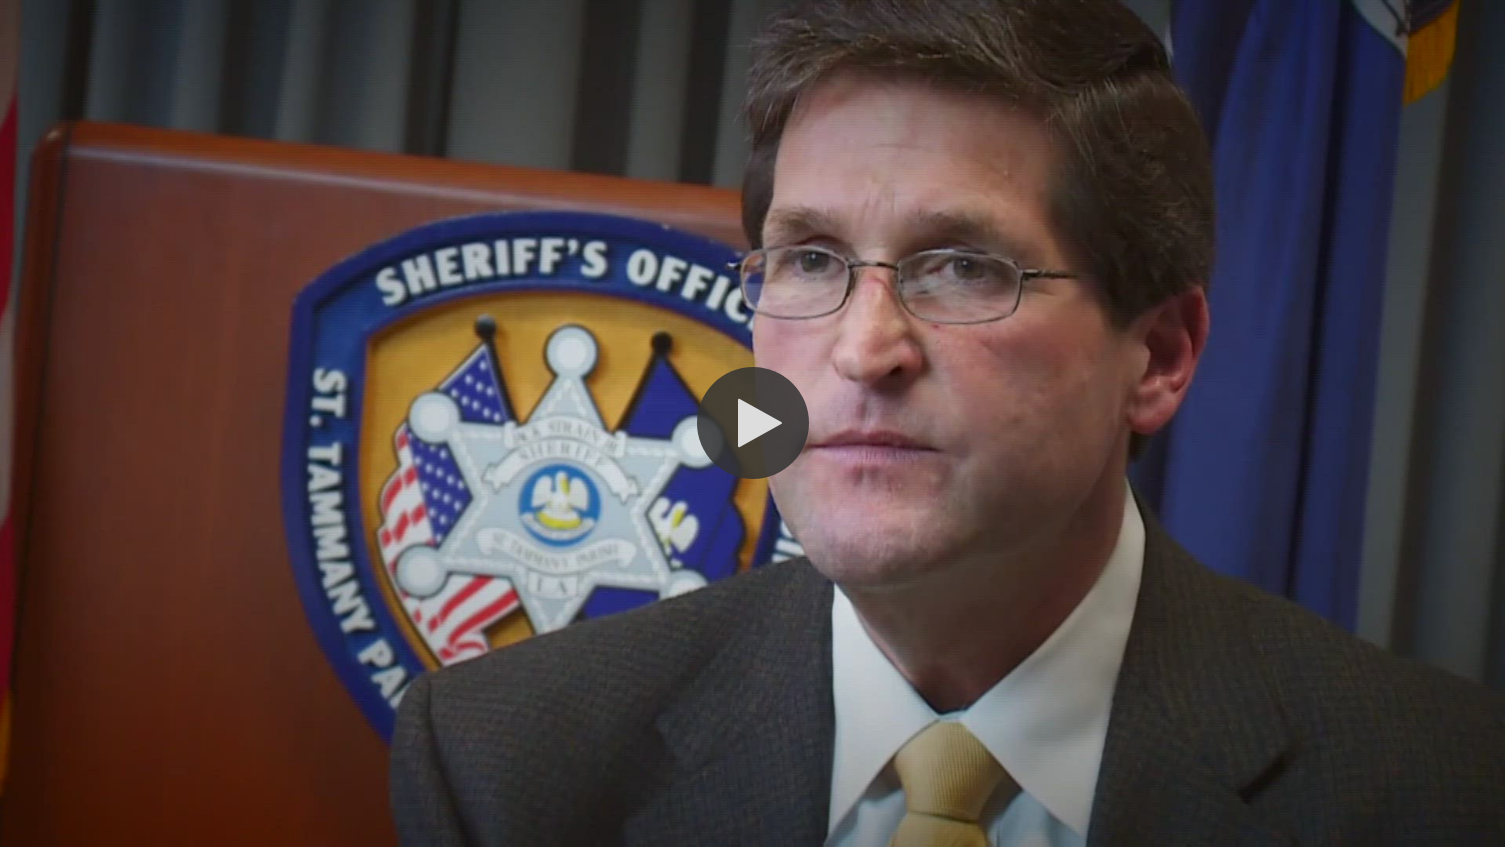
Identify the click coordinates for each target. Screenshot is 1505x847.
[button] (753, 423)
